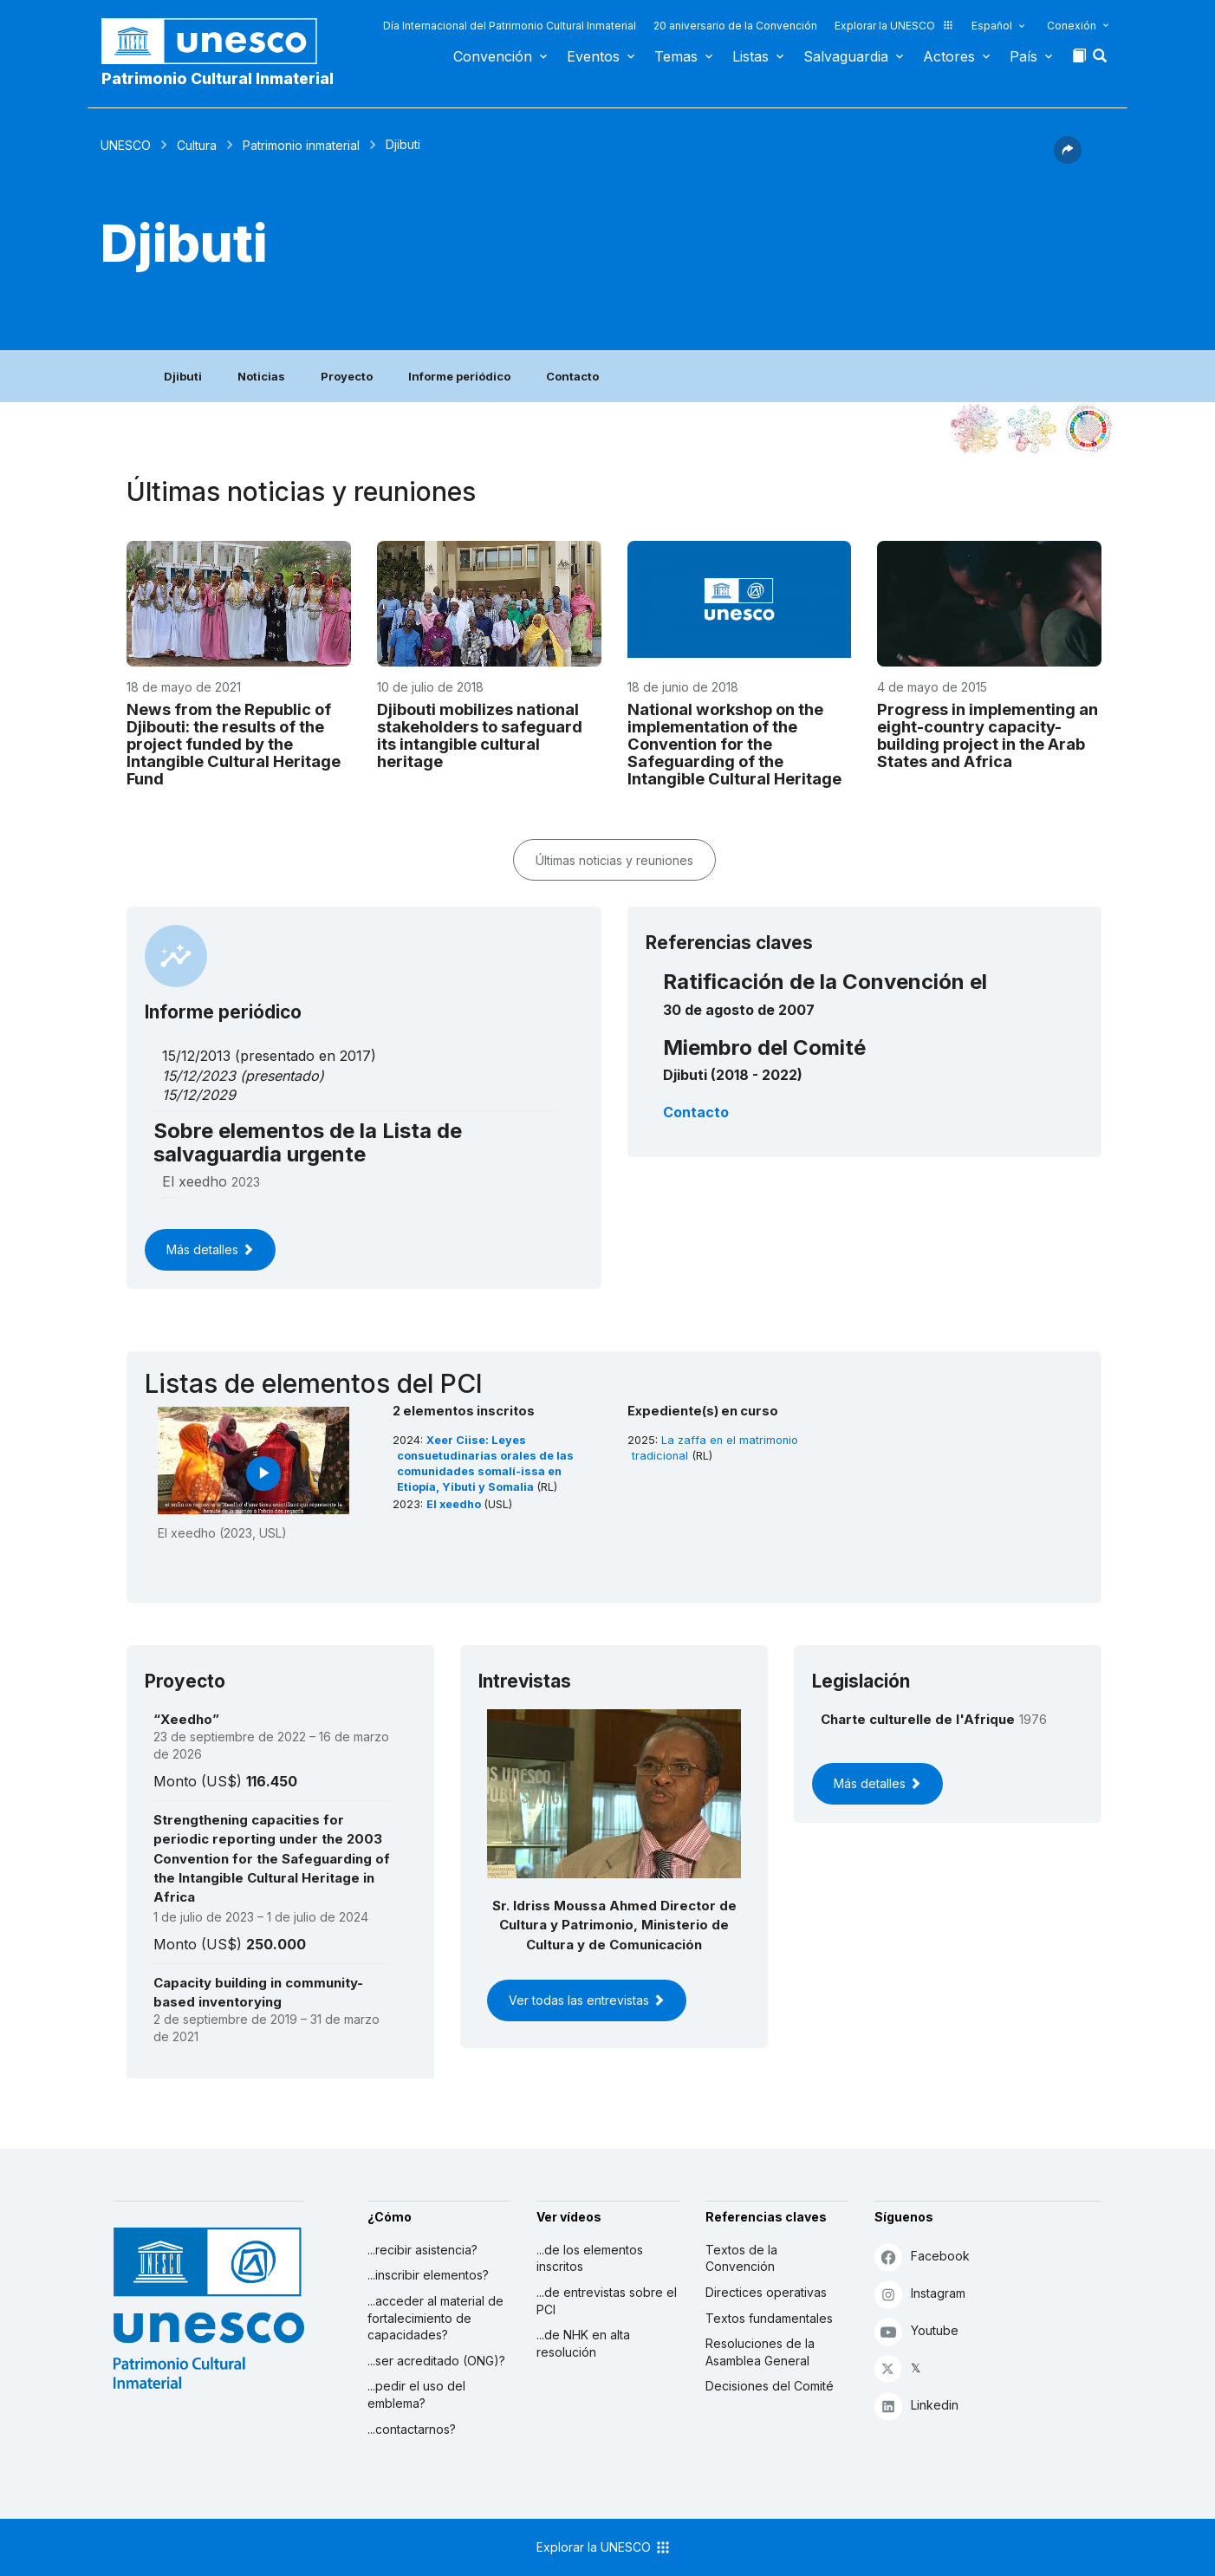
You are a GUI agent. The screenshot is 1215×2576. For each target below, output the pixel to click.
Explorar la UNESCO (894, 25)
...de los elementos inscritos (589, 2258)
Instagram (919, 2293)
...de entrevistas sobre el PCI (606, 2301)
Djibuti (183, 376)
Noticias (261, 376)
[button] (1101, 61)
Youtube (916, 2331)
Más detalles (210, 1249)
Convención (492, 56)
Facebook (922, 2256)
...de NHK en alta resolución (583, 2343)
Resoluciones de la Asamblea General (760, 2352)
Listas (750, 56)
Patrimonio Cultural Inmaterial (217, 78)
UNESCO (126, 145)
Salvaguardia (845, 56)
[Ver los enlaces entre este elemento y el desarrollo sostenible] (1088, 429)
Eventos (593, 56)
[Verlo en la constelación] (976, 429)
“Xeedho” (186, 1719)
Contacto (572, 376)
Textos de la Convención (741, 2258)
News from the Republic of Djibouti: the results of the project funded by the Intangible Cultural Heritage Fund (234, 743)
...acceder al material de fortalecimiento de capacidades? (435, 2317)
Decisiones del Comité (769, 2385)
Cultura (197, 145)
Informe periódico (459, 376)
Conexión (1071, 25)
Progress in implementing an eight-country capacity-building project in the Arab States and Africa (987, 735)
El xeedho (455, 1504)
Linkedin (916, 2405)
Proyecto (347, 376)
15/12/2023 (199, 1075)
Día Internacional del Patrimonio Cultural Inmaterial (509, 25)
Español (991, 25)
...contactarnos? (411, 2429)
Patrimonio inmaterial (301, 145)
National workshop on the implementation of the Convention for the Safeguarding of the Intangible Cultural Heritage (734, 743)
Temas (676, 56)
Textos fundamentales (769, 2318)
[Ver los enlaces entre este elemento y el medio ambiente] (1032, 429)
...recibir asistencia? (422, 2249)
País (1023, 56)
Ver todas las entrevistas (587, 2000)
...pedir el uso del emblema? (416, 2394)
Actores (949, 56)
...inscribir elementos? (428, 2274)
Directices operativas (766, 2292)
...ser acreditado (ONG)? (436, 2360)
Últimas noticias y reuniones (614, 860)
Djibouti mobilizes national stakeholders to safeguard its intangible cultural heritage (479, 735)
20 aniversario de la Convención (735, 25)
